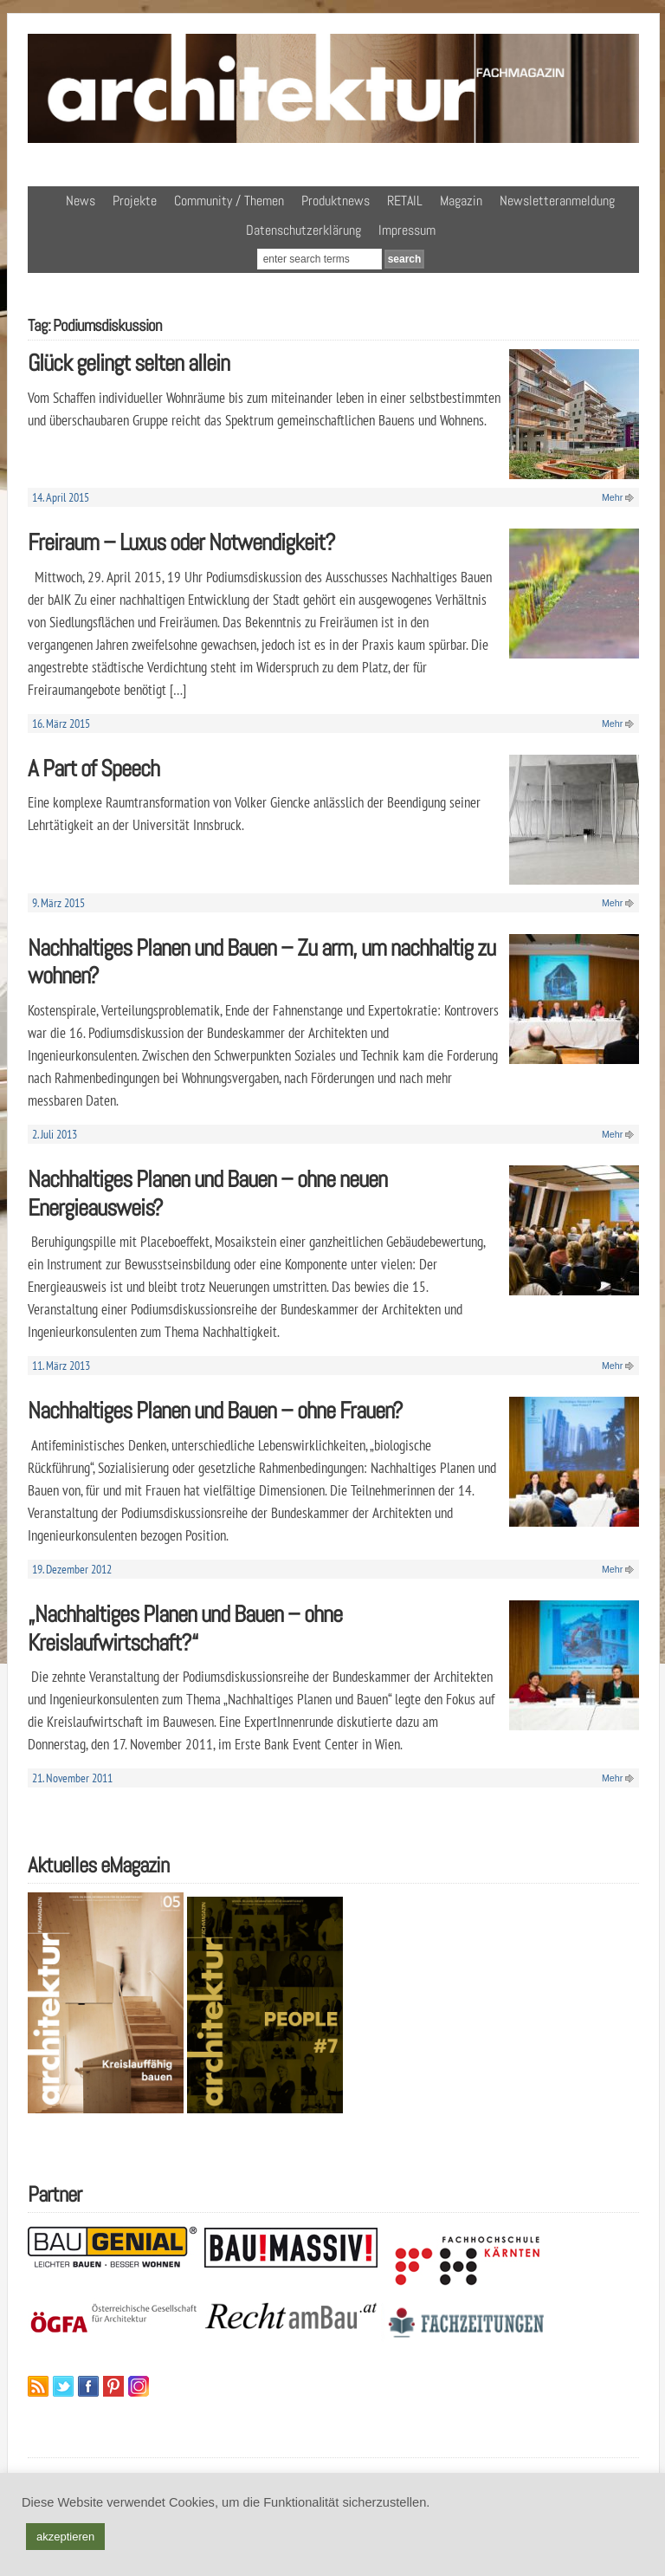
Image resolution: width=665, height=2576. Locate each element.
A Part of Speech (93, 768)
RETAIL (405, 200)
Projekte (135, 200)
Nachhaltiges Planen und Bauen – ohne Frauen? (215, 1410)
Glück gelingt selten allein (128, 362)
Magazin (461, 200)
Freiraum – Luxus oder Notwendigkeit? (181, 542)
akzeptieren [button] (65, 2536)
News (80, 200)
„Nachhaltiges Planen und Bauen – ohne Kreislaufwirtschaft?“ (185, 1628)
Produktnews (335, 200)
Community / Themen (229, 200)
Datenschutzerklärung (303, 230)
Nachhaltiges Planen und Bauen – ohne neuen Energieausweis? (207, 1193)
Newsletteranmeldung (557, 200)
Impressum (407, 230)
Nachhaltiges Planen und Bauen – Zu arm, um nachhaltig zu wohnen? (261, 961)
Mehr (612, 497)
